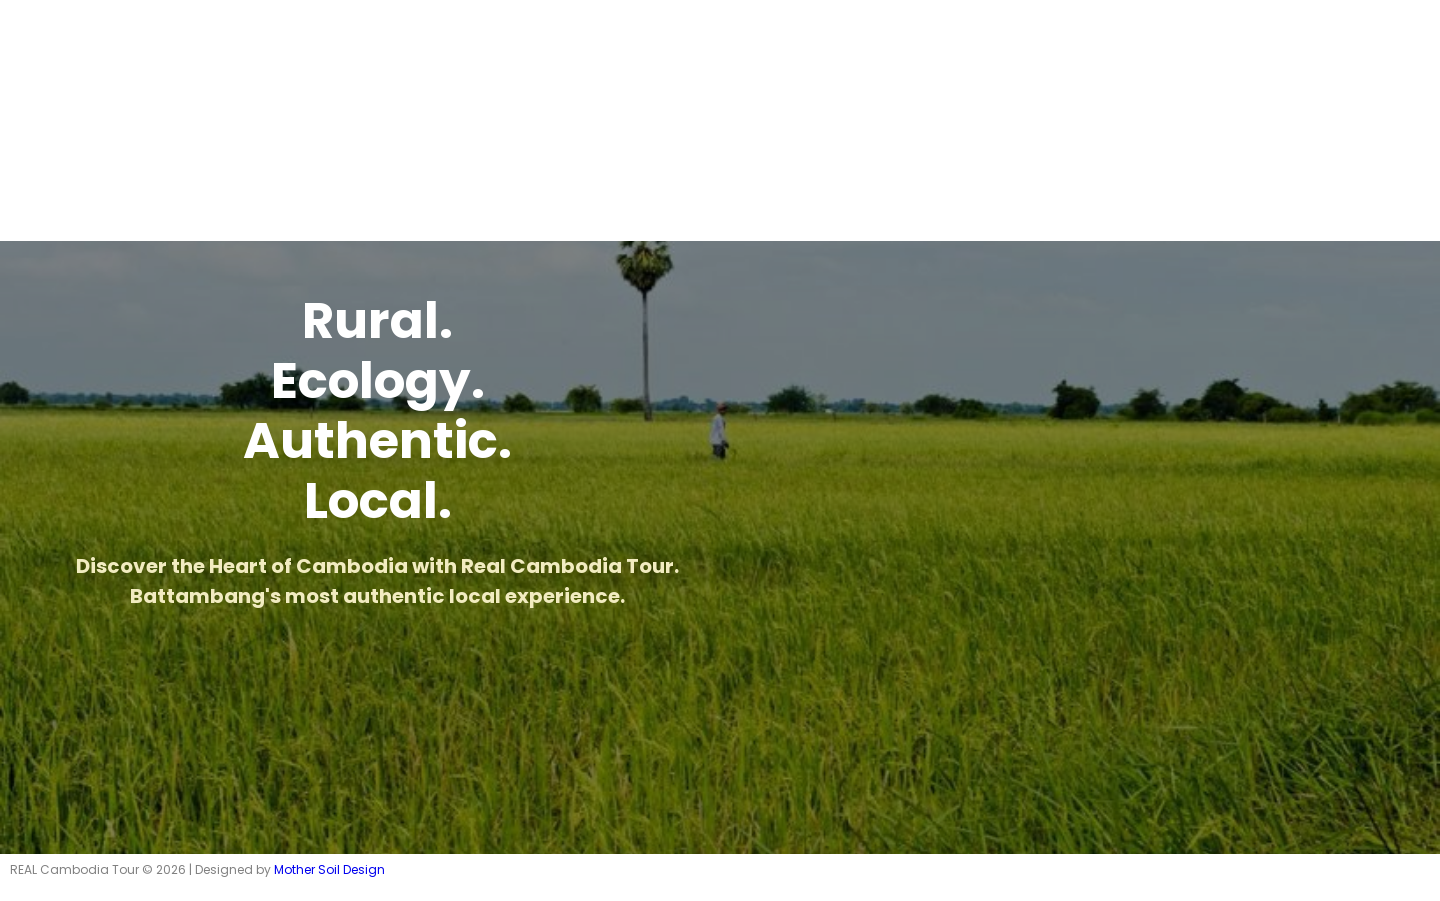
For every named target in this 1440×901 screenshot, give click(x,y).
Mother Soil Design (329, 869)
